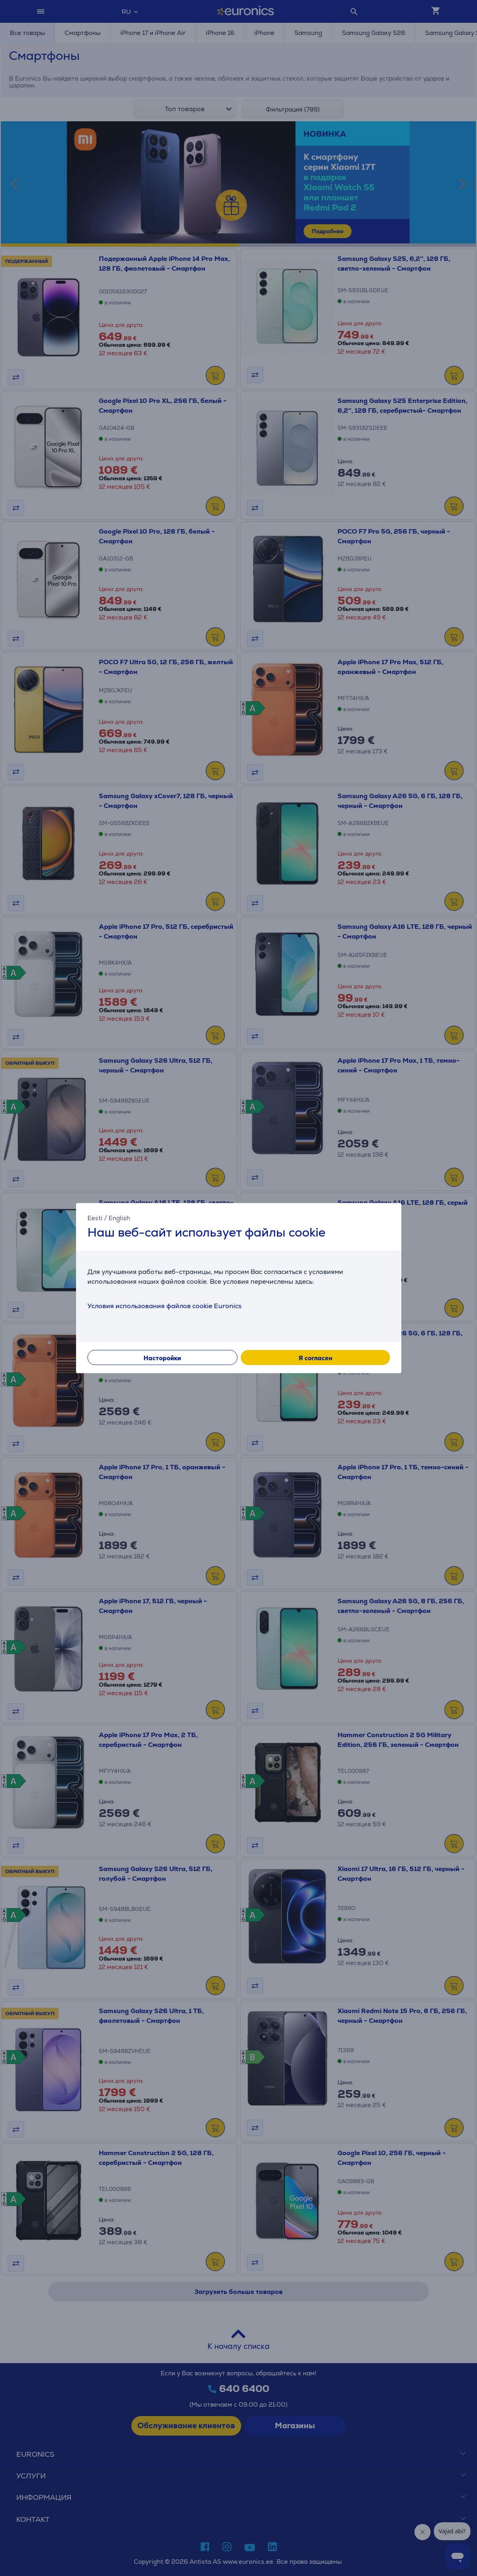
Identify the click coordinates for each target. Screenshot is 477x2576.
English (119, 1217)
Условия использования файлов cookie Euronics (164, 1306)
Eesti (94, 1217)
